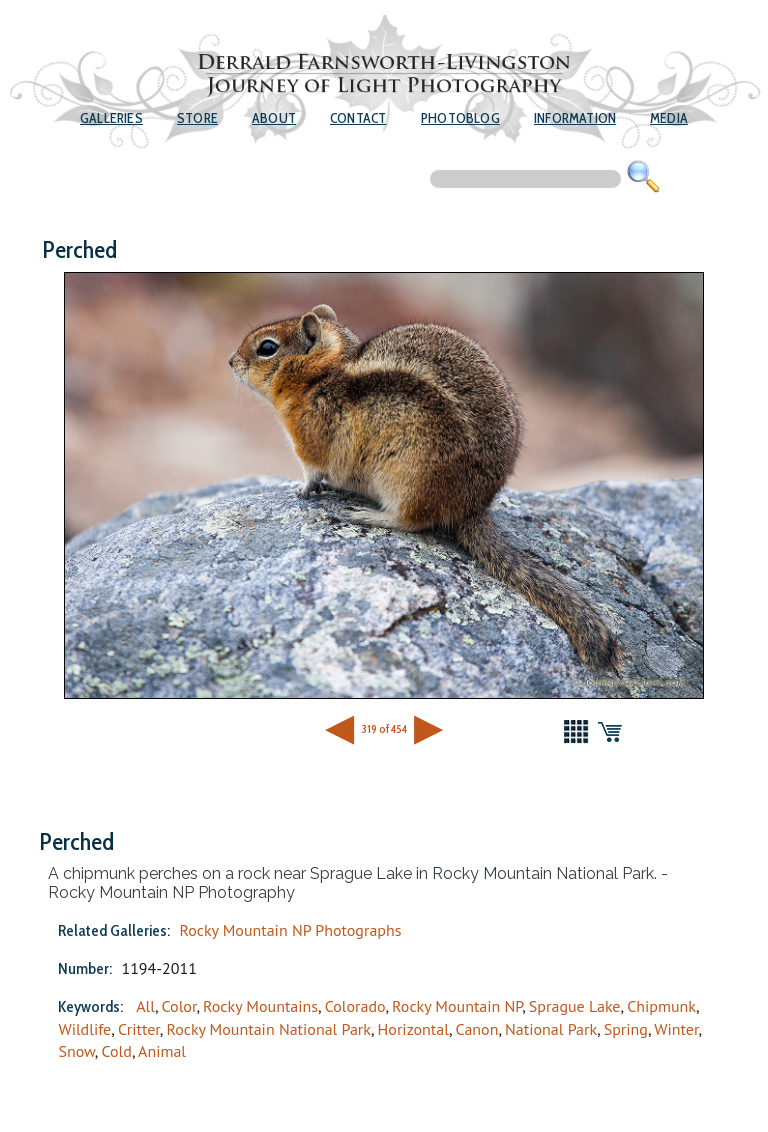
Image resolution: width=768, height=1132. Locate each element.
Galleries (111, 118)
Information (575, 118)
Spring (626, 1029)
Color (179, 1006)
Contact (358, 118)
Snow (76, 1051)
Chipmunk (661, 1006)
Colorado (355, 1006)
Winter (676, 1029)
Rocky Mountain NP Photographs (290, 930)
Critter (139, 1029)
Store (197, 118)
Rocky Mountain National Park (268, 1029)
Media (669, 118)
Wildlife (84, 1029)
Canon (477, 1029)
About (274, 118)
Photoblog (460, 118)
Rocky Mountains (260, 1006)
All (145, 1006)
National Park (551, 1029)
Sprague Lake (575, 1006)
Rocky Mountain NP (457, 1006)
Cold (116, 1051)
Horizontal (413, 1029)
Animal (162, 1051)
